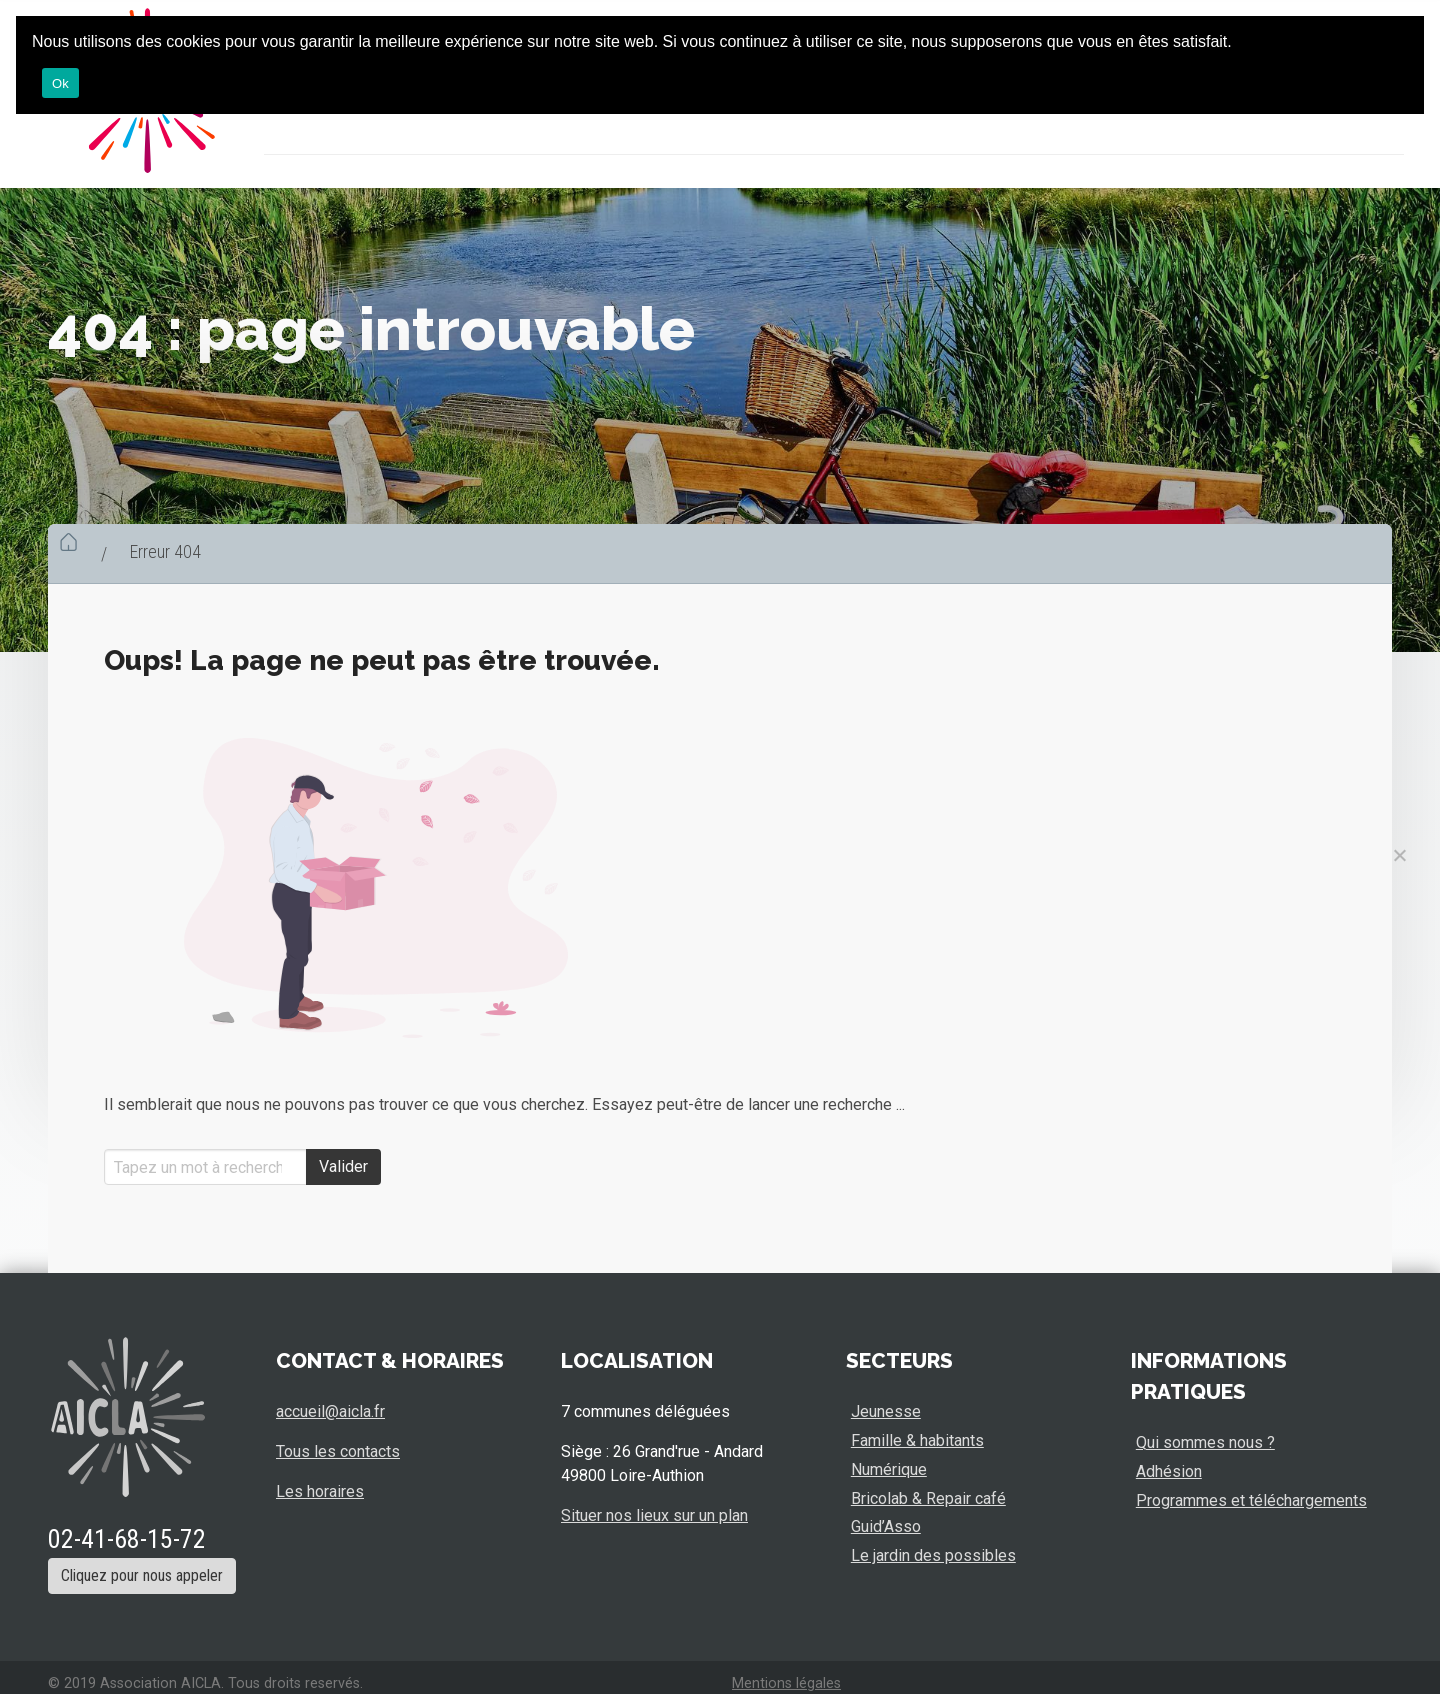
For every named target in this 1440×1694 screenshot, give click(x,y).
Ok (60, 83)
